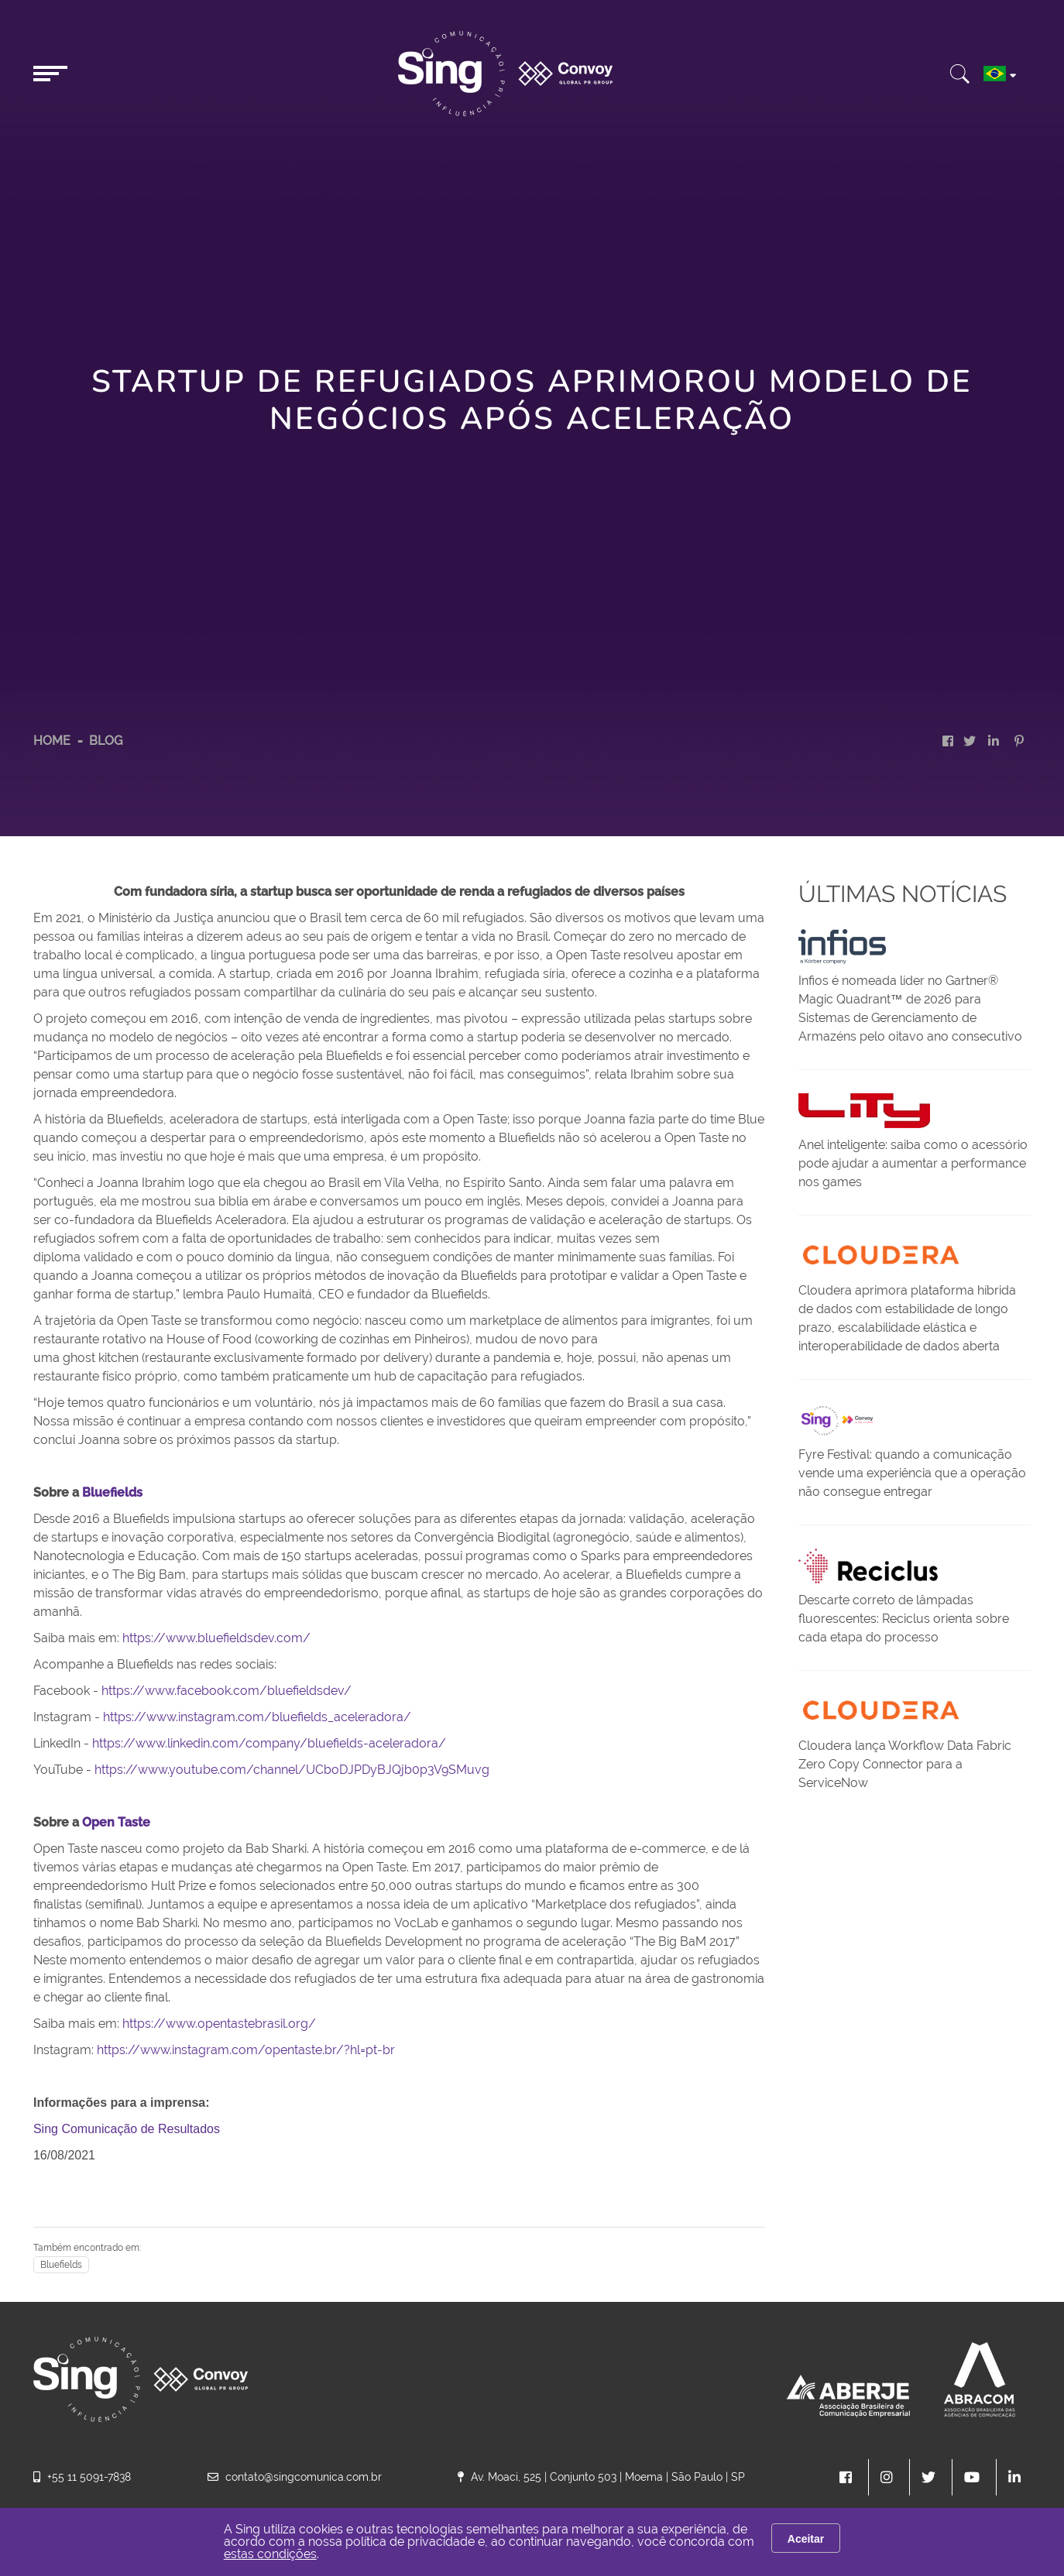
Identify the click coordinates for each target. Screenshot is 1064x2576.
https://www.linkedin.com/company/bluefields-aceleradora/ (269, 1743)
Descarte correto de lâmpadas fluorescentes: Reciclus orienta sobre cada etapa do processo (903, 1619)
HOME (51, 740)
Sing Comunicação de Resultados (126, 2128)
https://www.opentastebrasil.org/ (219, 2023)
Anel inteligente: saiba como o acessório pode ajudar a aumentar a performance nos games (913, 1163)
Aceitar (806, 2539)
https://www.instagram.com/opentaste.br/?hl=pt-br (246, 2050)
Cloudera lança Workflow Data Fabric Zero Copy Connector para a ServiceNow (904, 1764)
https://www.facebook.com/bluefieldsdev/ (226, 1690)
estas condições (270, 2554)
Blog (105, 740)
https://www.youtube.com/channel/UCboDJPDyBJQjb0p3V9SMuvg (291, 1769)
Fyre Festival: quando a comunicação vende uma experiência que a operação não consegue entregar (912, 1473)
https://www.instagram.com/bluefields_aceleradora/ (257, 1717)
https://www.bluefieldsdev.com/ (216, 1638)
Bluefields (61, 2264)
